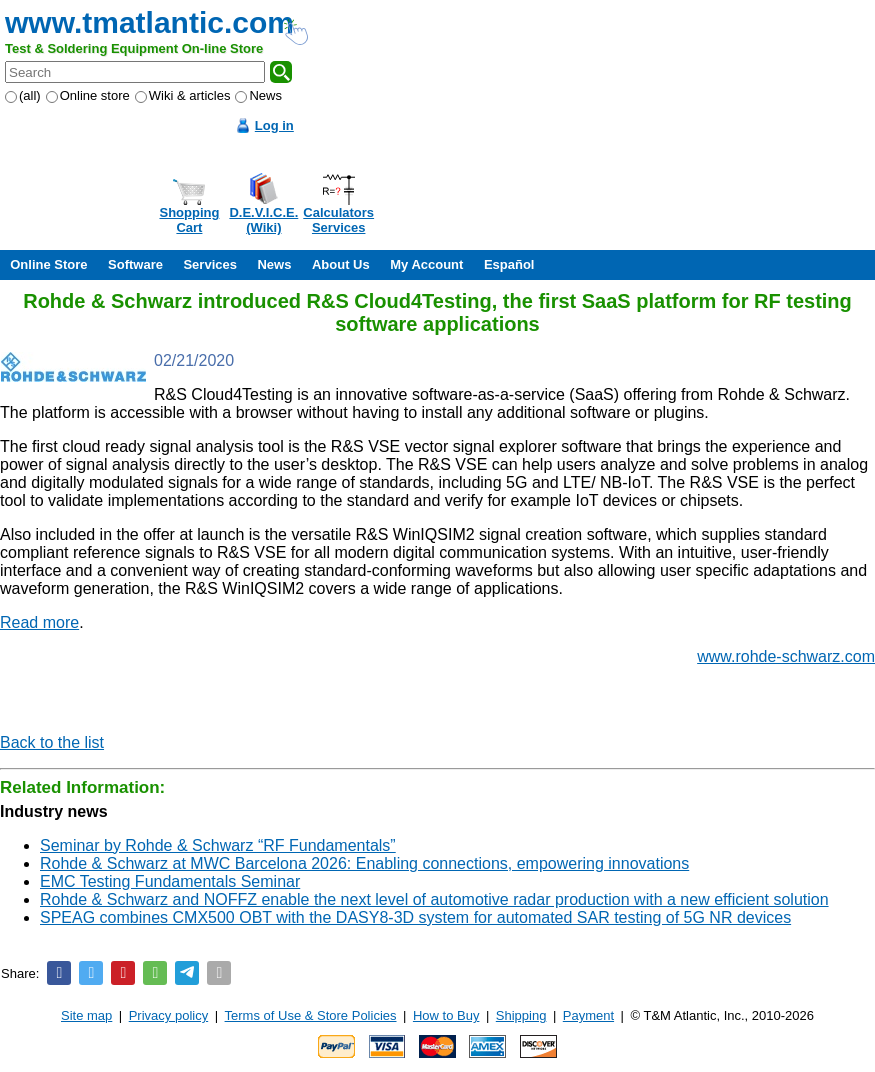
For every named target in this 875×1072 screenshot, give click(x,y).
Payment (588, 1015)
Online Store (48, 264)
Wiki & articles (183, 95)
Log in (274, 125)
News (258, 95)
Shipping (521, 1015)
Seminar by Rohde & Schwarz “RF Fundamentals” (218, 845)
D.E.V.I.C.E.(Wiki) (263, 220)
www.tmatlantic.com (149, 22)
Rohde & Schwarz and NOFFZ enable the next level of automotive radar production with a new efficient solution (434, 899)
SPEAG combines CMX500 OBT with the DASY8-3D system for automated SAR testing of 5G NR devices (415, 917)
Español (509, 264)
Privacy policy (168, 1015)
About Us (341, 264)
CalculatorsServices (338, 220)
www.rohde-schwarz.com (786, 656)
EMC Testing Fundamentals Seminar (170, 881)
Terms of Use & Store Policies (311, 1015)
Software (135, 264)
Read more (39, 622)
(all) (23, 95)
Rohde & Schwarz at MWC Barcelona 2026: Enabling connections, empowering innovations (364, 863)
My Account (426, 264)
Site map (86, 1015)
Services (210, 264)
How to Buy (446, 1015)
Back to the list (52, 742)
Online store (88, 95)
